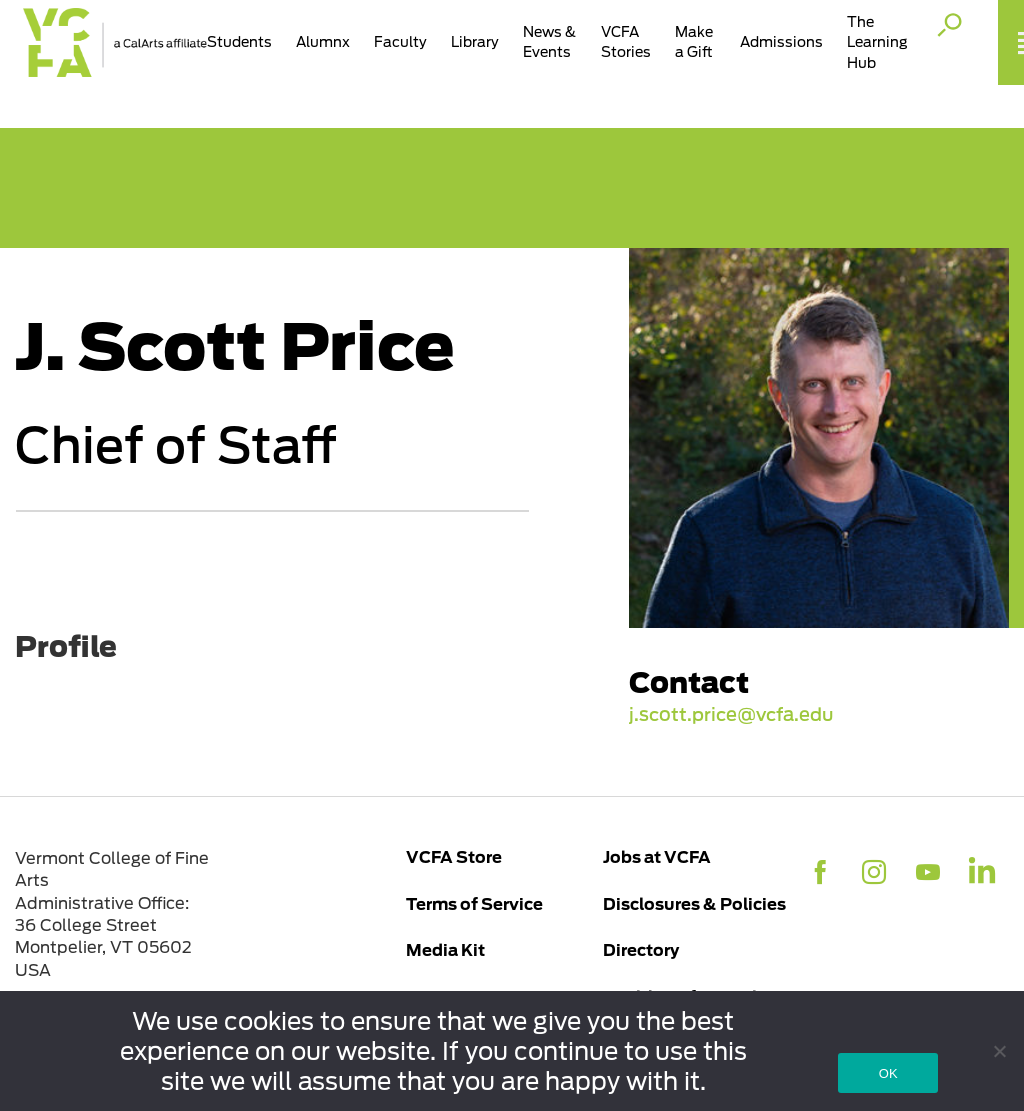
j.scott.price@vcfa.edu (731, 715)
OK (888, 1073)
